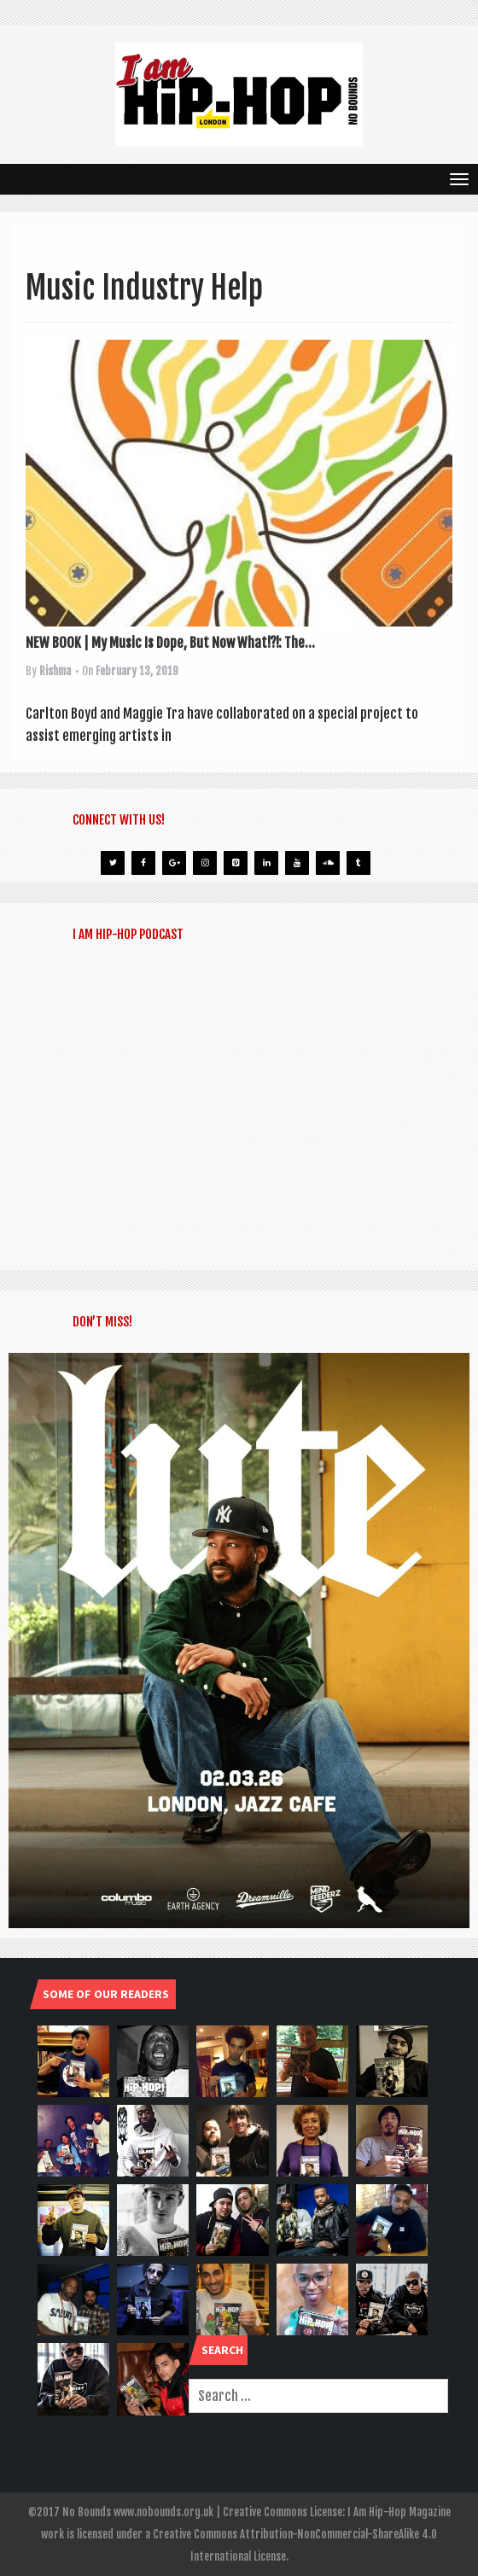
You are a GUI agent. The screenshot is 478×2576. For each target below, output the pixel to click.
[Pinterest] (236, 863)
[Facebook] (143, 863)
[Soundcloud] (328, 863)
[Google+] (174, 863)
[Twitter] (113, 863)
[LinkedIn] (266, 863)
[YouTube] (297, 863)
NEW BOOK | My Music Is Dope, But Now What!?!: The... (170, 642)
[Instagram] (205, 863)
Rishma (55, 671)
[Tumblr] (358, 863)
